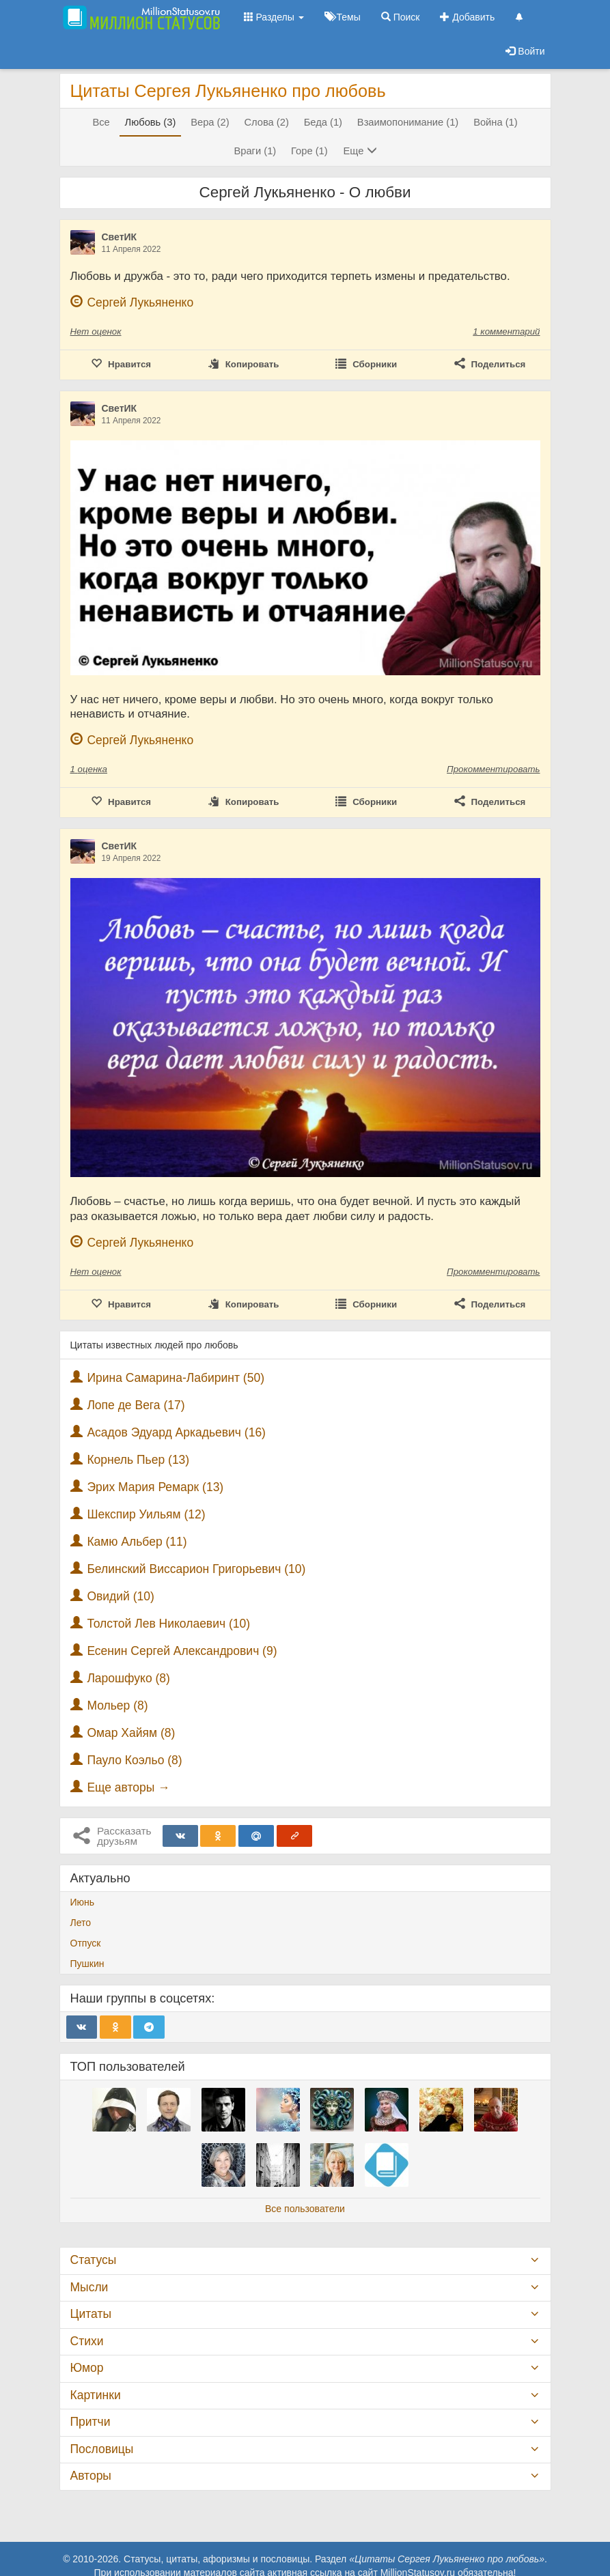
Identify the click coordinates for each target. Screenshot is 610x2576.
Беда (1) (323, 122)
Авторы (90, 2475)
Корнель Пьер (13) (138, 1460)
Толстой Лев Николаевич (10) (168, 1623)
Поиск (400, 17)
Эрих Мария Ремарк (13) (155, 1487)
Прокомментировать (493, 769)
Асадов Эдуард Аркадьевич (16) (176, 1432)
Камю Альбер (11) (136, 1541)
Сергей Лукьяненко (140, 302)
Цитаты (90, 2314)
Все (100, 122)
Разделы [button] (274, 17)
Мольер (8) (117, 1705)
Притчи (90, 2422)
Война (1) (495, 122)
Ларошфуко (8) (128, 1678)
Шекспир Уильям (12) (146, 1514)
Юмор (87, 2368)
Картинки (95, 2395)
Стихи (87, 2341)
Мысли (89, 2287)
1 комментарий (506, 331)
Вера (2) (210, 122)
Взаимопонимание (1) (407, 122)
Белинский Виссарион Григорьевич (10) (196, 1569)
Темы (342, 17)
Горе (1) (309, 150)
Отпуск (85, 1943)
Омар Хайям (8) (131, 1733)
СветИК (119, 236)
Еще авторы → (128, 1787)
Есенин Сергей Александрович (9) (182, 1651)
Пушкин (87, 1963)
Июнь (82, 1902)
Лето (81, 1922)
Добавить (467, 17)
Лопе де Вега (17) (135, 1405)
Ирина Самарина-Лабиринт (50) (175, 1378)
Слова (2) (266, 122)
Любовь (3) (150, 122)
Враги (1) (255, 150)
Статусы (93, 2260)
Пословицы (102, 2449)
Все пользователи (305, 2208)
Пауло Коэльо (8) (134, 1760)
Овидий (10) (120, 1596)
